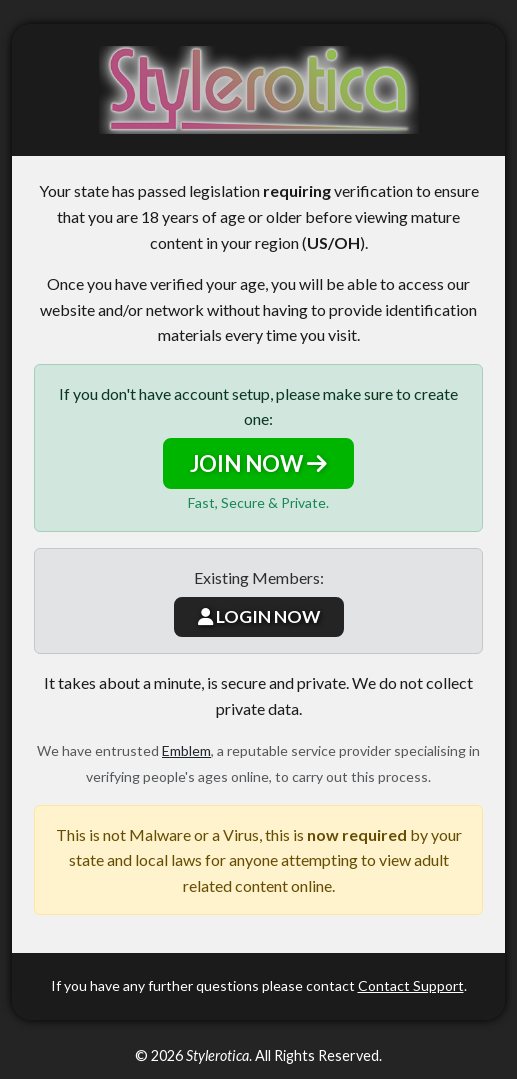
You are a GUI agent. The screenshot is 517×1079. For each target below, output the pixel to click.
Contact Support (411, 985)
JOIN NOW (258, 463)
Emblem (186, 750)
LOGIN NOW (259, 616)
